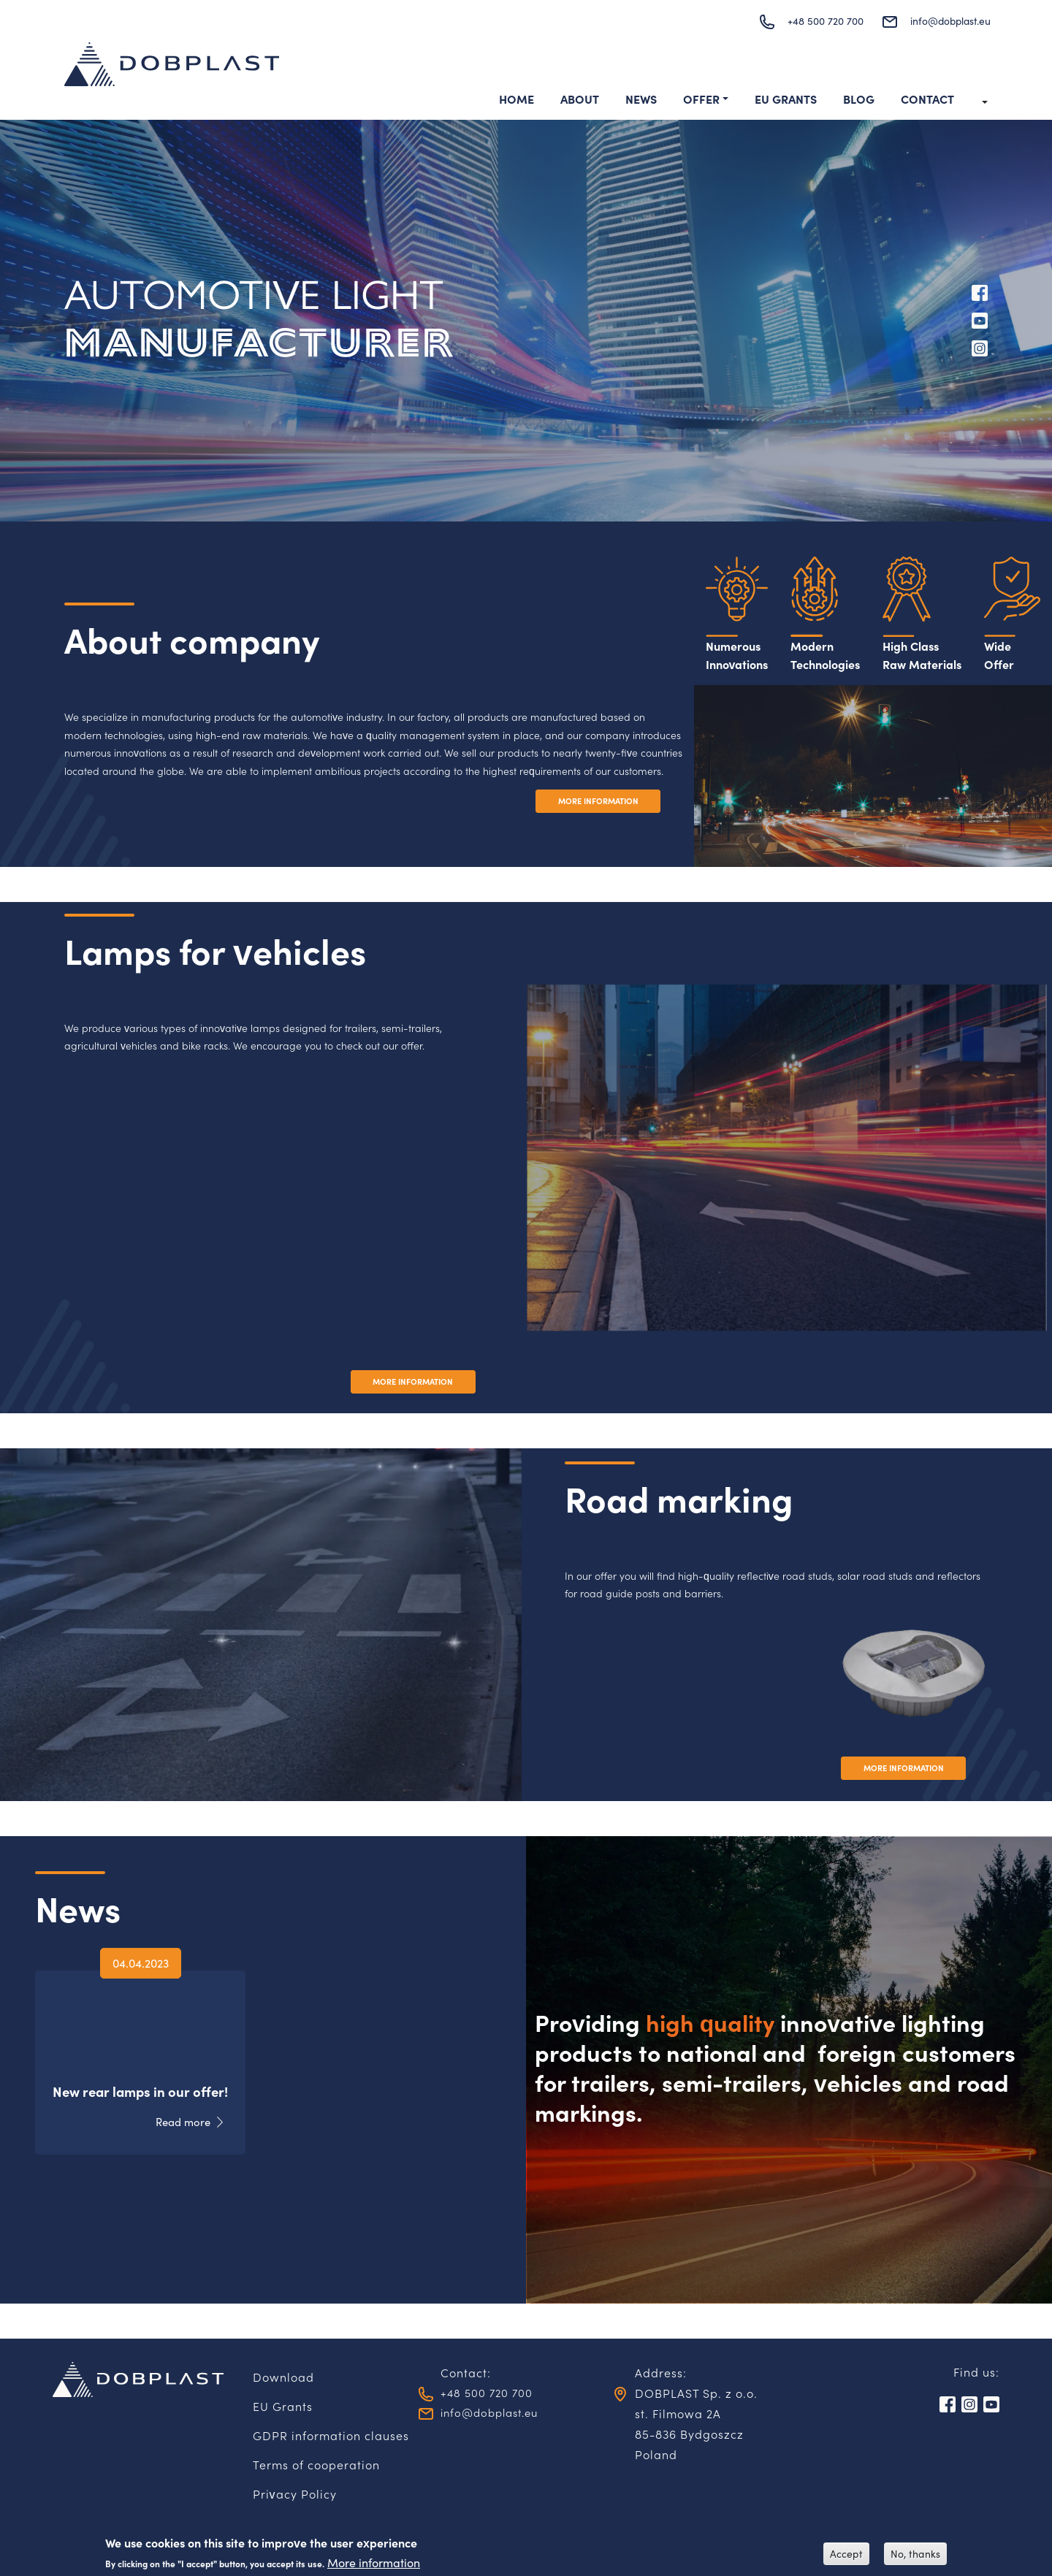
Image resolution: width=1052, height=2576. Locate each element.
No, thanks (915, 2554)
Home (516, 100)
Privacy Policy (295, 2496)
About (579, 100)
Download (283, 2379)
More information (373, 2562)
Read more (179, 2122)
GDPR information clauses (331, 2437)
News (641, 100)
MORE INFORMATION (591, 803)
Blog (858, 100)
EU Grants (786, 100)
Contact (927, 100)
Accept (846, 2554)
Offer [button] (701, 100)
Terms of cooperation (316, 2466)
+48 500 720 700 (806, 20)
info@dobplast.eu (943, 20)
